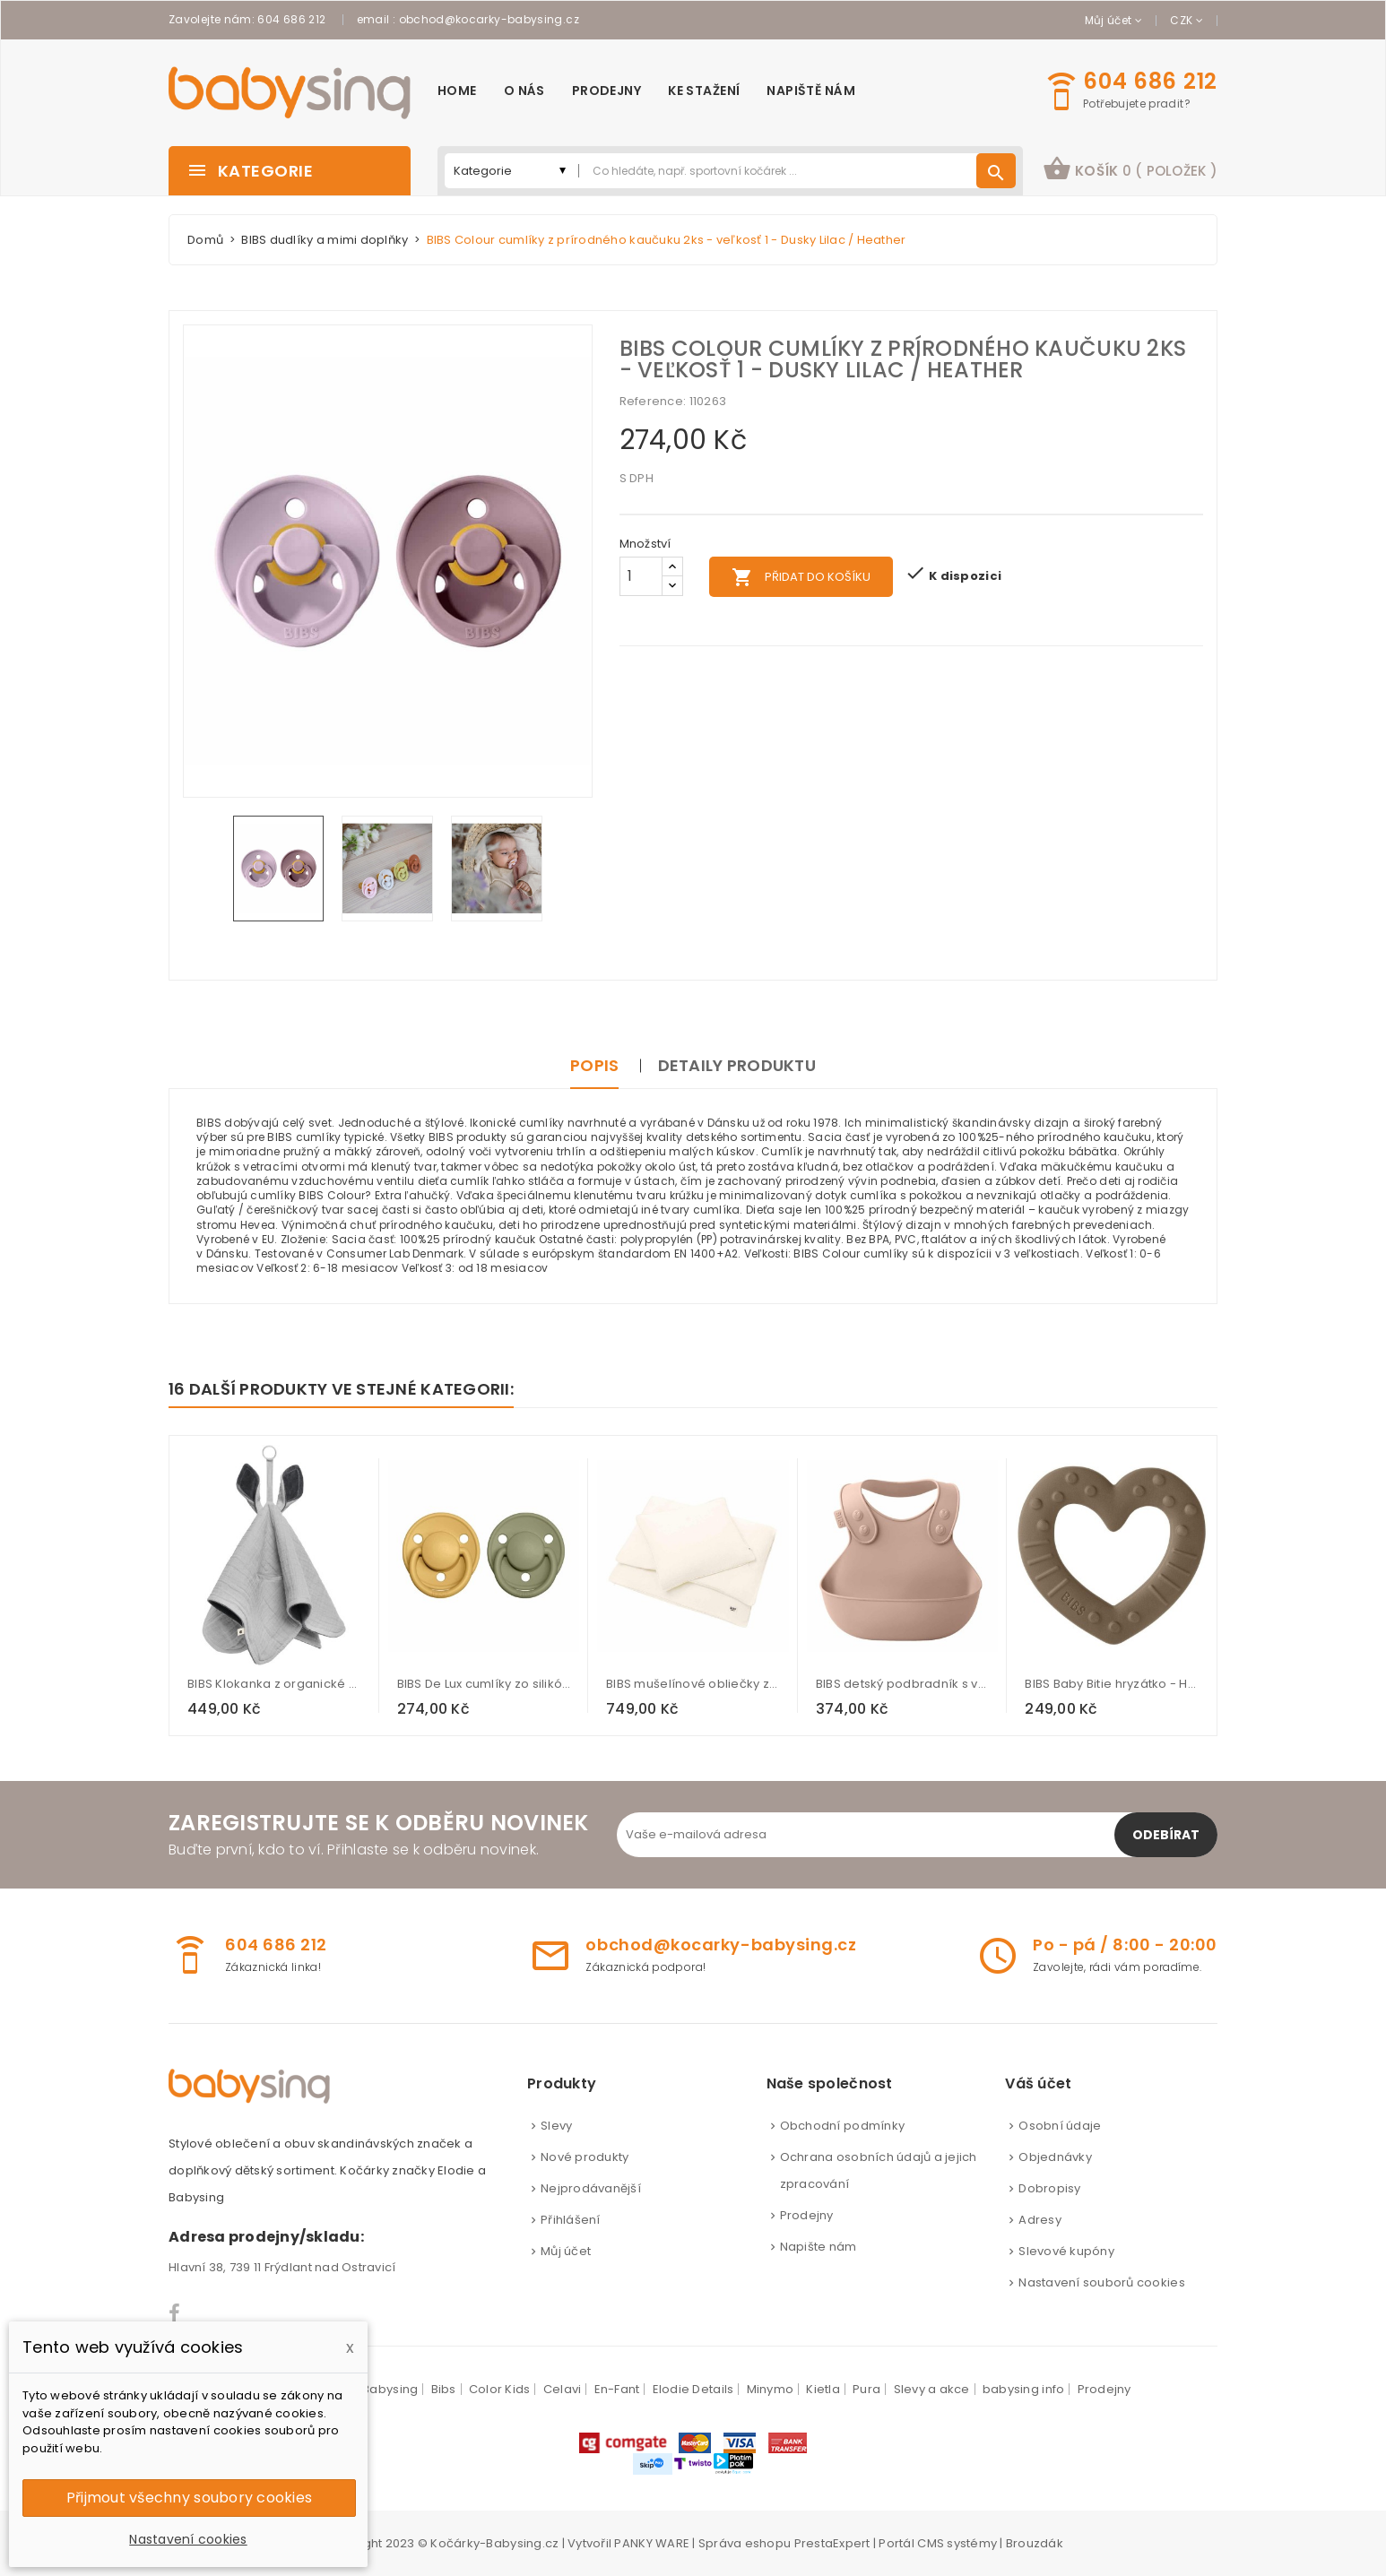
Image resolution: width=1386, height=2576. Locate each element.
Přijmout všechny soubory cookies (189, 2497)
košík (1130, 168)
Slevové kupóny (1066, 2251)
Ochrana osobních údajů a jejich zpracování (878, 2170)
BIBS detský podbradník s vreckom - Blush (903, 1683)
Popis (594, 1065)
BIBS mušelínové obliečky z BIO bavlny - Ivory (693, 1683)
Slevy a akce (932, 2389)
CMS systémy (957, 2543)
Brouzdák (1034, 2543)
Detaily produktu (737, 1065)
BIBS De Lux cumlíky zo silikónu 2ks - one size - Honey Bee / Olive (484, 1683)
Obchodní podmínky (842, 2125)
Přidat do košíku (801, 577)
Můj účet (566, 2251)
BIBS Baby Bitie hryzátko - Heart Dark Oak (1112, 1683)
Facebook (175, 2313)
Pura (866, 2389)
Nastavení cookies (188, 2539)
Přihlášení (571, 2219)
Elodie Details (693, 2389)
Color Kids (500, 2389)
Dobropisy (1049, 2188)
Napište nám (818, 2246)
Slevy (556, 2125)
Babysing (390, 2389)
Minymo (770, 2389)
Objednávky (1055, 2156)
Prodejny (807, 2215)
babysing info (1023, 2389)
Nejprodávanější (591, 2188)
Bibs (443, 2389)
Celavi (562, 2389)
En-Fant (617, 2389)
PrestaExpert (832, 2543)
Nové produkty (584, 2156)
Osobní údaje (1059, 2125)
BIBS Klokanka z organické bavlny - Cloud (274, 1683)
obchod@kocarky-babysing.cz (489, 19)
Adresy (1039, 2219)
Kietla (823, 2389)
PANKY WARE (651, 2543)
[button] (1130, 170)
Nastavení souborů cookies (1101, 2282)
